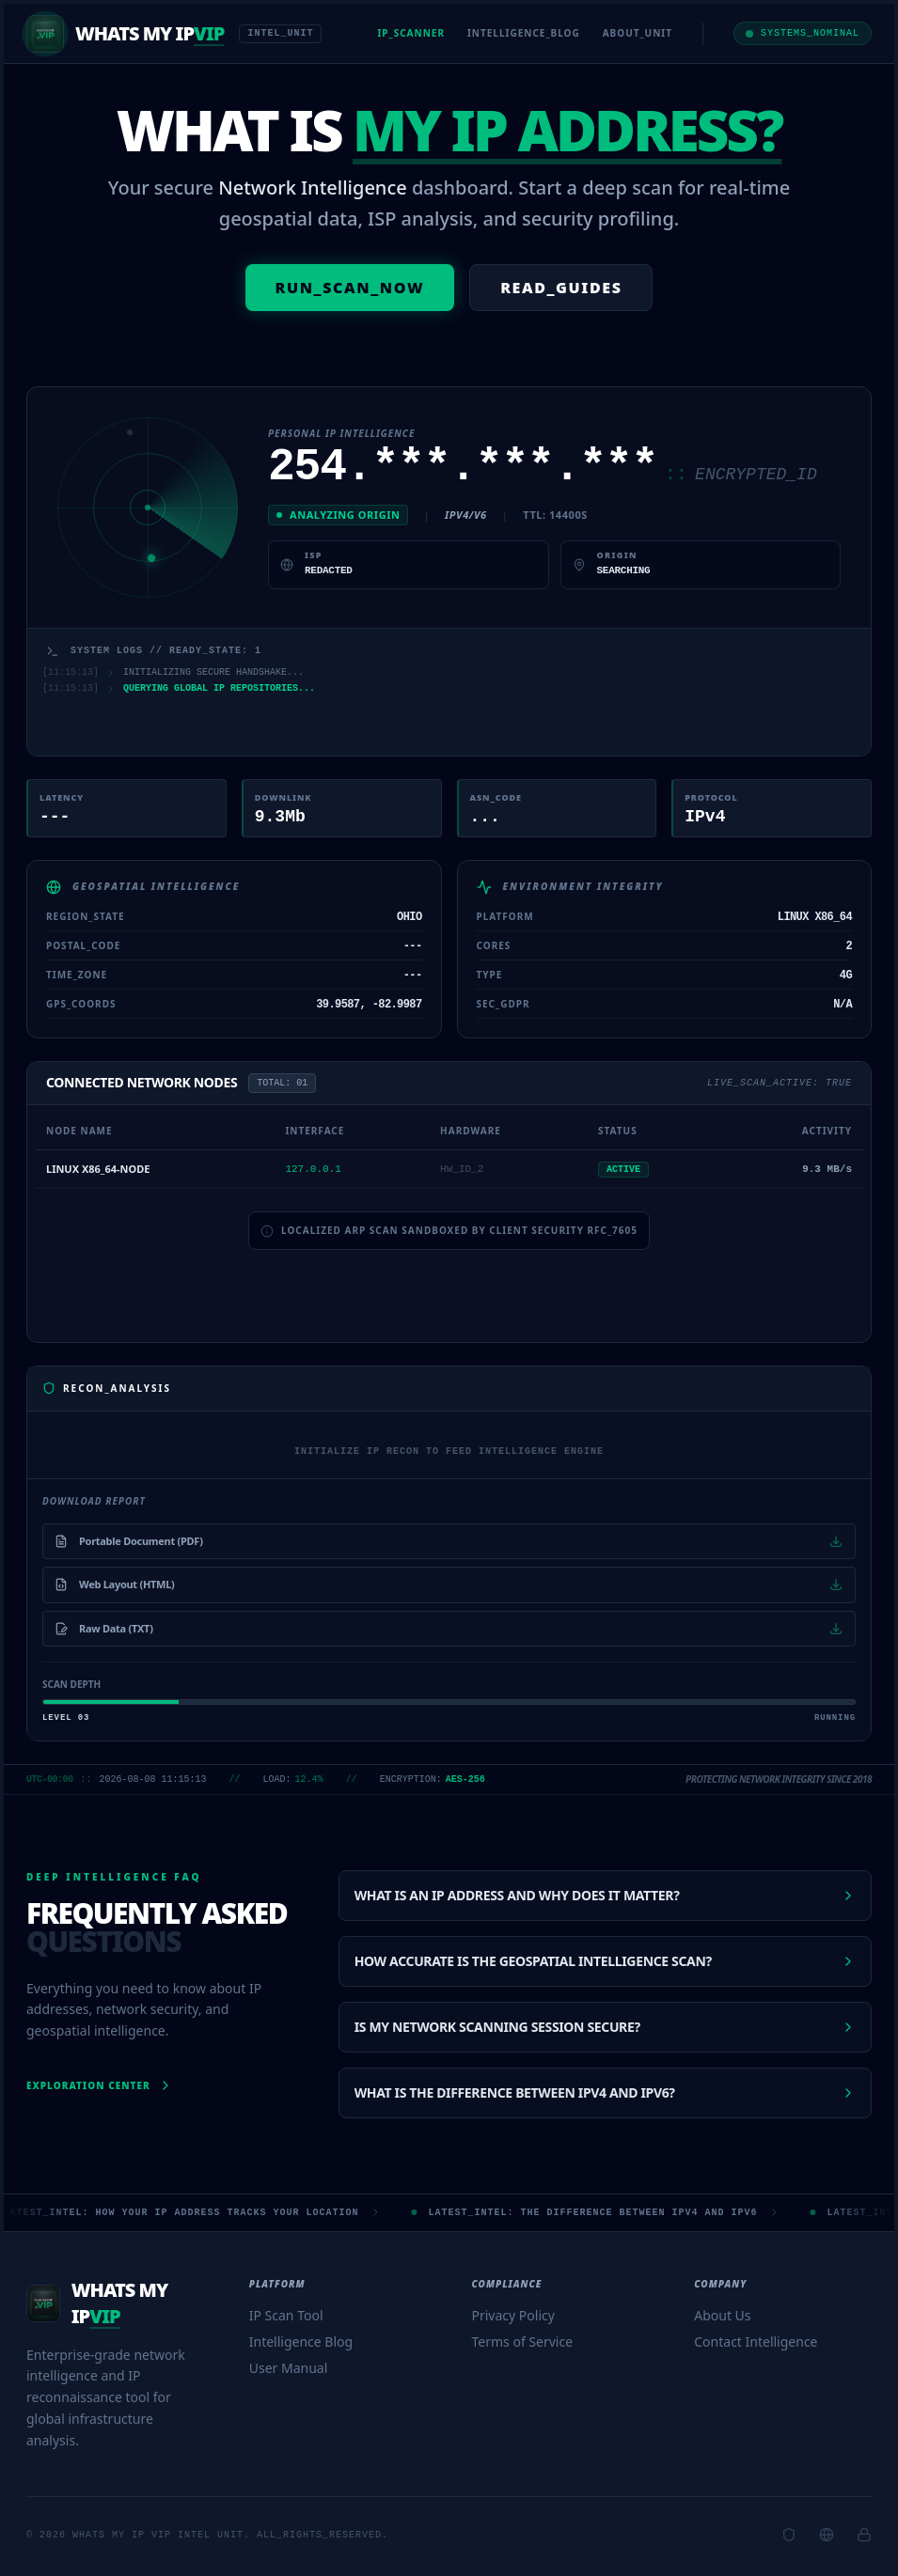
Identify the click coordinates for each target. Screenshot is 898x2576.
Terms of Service (523, 2341)
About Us (722, 2315)
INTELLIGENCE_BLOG (523, 32)
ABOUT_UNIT (637, 32)
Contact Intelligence (755, 2341)
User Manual (288, 2368)
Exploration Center (99, 2085)
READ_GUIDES (561, 287)
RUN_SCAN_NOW (350, 287)
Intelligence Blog (301, 2341)
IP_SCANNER (410, 32)
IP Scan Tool (286, 2315)
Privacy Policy (513, 2315)
